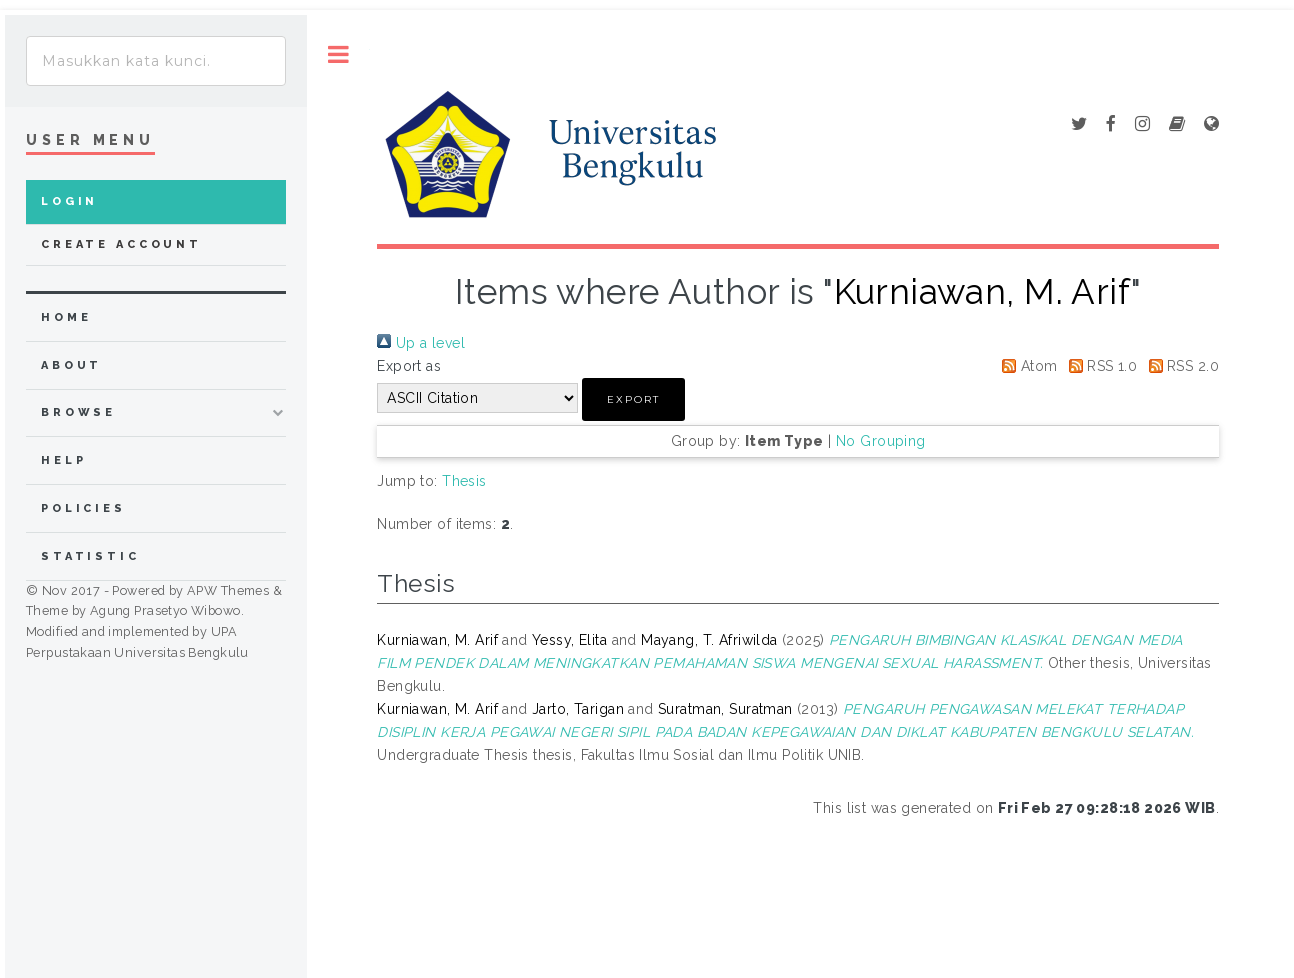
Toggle (338, 54)
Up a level (421, 343)
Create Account (121, 244)
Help (63, 460)
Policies (83, 508)
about (71, 365)
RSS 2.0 (1180, 366)
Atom (1026, 366)
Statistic (90, 556)
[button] (633, 399)
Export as (409, 366)
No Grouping (881, 441)
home (66, 317)
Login (69, 201)
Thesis (464, 481)
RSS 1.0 (1099, 366)
